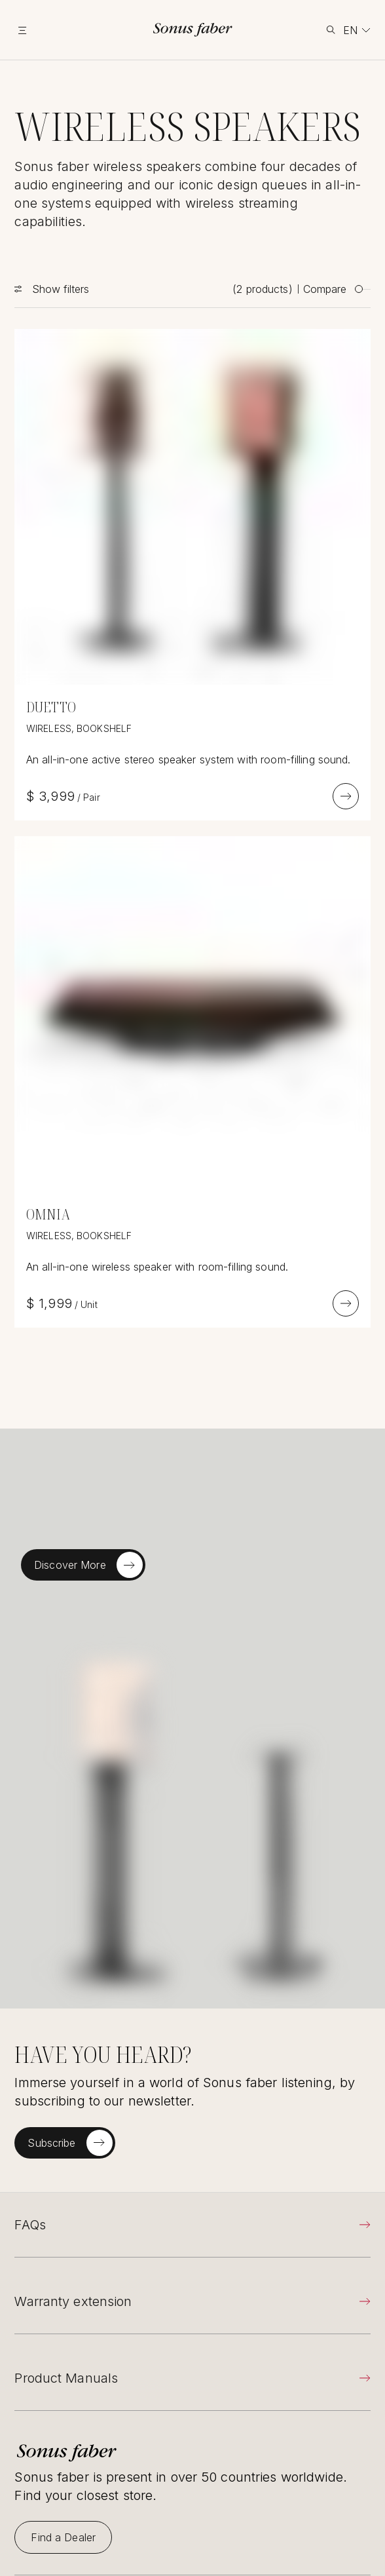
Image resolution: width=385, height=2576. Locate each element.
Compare (337, 289)
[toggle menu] (39, 30)
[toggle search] (330, 30)
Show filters (60, 289)
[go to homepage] (192, 30)
